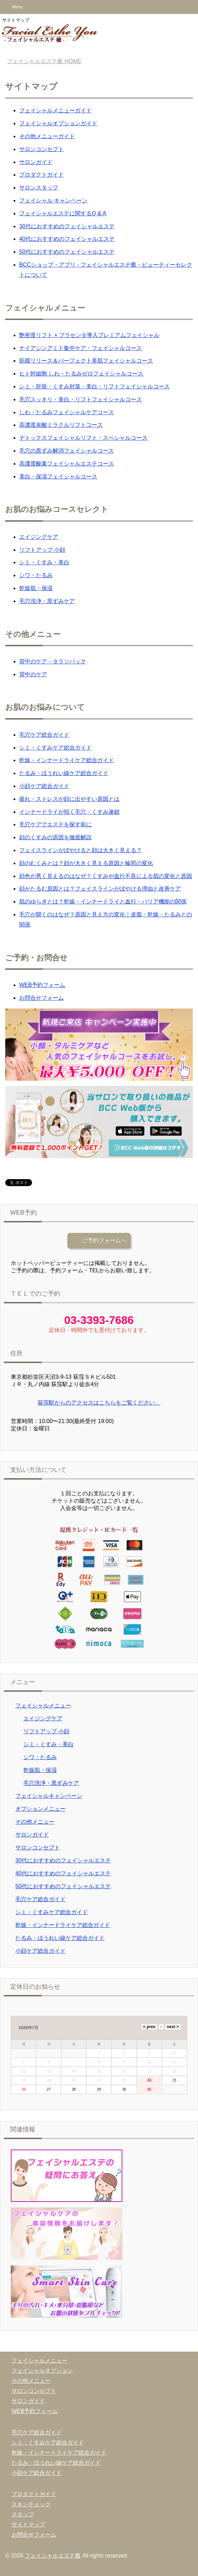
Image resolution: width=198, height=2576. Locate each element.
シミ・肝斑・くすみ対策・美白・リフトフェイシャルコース (94, 386)
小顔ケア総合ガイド (44, 786)
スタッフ (23, 2514)
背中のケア (33, 674)
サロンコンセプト (41, 149)
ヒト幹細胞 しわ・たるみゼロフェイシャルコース (81, 374)
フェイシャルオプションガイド (58, 123)
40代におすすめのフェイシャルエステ (67, 239)
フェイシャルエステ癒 (53, 2556)
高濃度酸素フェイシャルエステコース (66, 464)
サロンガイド (36, 162)
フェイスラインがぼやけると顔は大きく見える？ (80, 850)
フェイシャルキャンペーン (48, 1796)
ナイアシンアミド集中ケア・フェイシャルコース (80, 348)
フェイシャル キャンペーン (53, 200)
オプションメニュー (40, 1809)
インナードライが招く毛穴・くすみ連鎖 (69, 812)
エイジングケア (38, 537)
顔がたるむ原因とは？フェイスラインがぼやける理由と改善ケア (100, 889)
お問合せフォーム (41, 998)
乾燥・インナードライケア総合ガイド (66, 760)
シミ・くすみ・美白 (44, 562)
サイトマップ (28, 2524)
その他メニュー (34, 1822)
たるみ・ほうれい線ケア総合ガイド (63, 773)
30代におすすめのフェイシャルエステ (67, 226)
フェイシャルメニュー (43, 1705)
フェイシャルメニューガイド (55, 110)
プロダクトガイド (41, 175)
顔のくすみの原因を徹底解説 (55, 837)
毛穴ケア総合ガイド (44, 735)
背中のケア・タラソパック (52, 661)
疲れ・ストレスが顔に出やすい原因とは (69, 799)
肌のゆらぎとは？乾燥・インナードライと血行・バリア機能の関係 (102, 901)
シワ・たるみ (36, 575)
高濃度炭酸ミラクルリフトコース (61, 425)
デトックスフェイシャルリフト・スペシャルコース (83, 438)
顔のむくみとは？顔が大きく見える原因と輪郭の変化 (86, 863)
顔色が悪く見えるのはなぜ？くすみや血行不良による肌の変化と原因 (105, 876)
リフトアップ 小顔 (42, 550)
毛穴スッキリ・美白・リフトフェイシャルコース (80, 399)
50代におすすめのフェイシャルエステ (67, 252)
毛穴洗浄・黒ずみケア (47, 601)
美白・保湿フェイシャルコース (58, 476)
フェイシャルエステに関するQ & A (62, 213)
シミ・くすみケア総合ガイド (55, 748)
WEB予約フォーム (42, 985)
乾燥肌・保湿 (36, 588)
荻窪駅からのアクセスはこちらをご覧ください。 (99, 1403)
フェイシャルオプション (42, 2371)
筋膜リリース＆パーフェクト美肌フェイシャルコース (86, 361)
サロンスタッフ (38, 188)
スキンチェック (31, 2504)
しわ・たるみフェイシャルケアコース (66, 412)
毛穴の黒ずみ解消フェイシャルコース (66, 451)
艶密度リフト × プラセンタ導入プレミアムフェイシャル (89, 335)
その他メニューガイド (47, 136)
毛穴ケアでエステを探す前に (55, 824)
